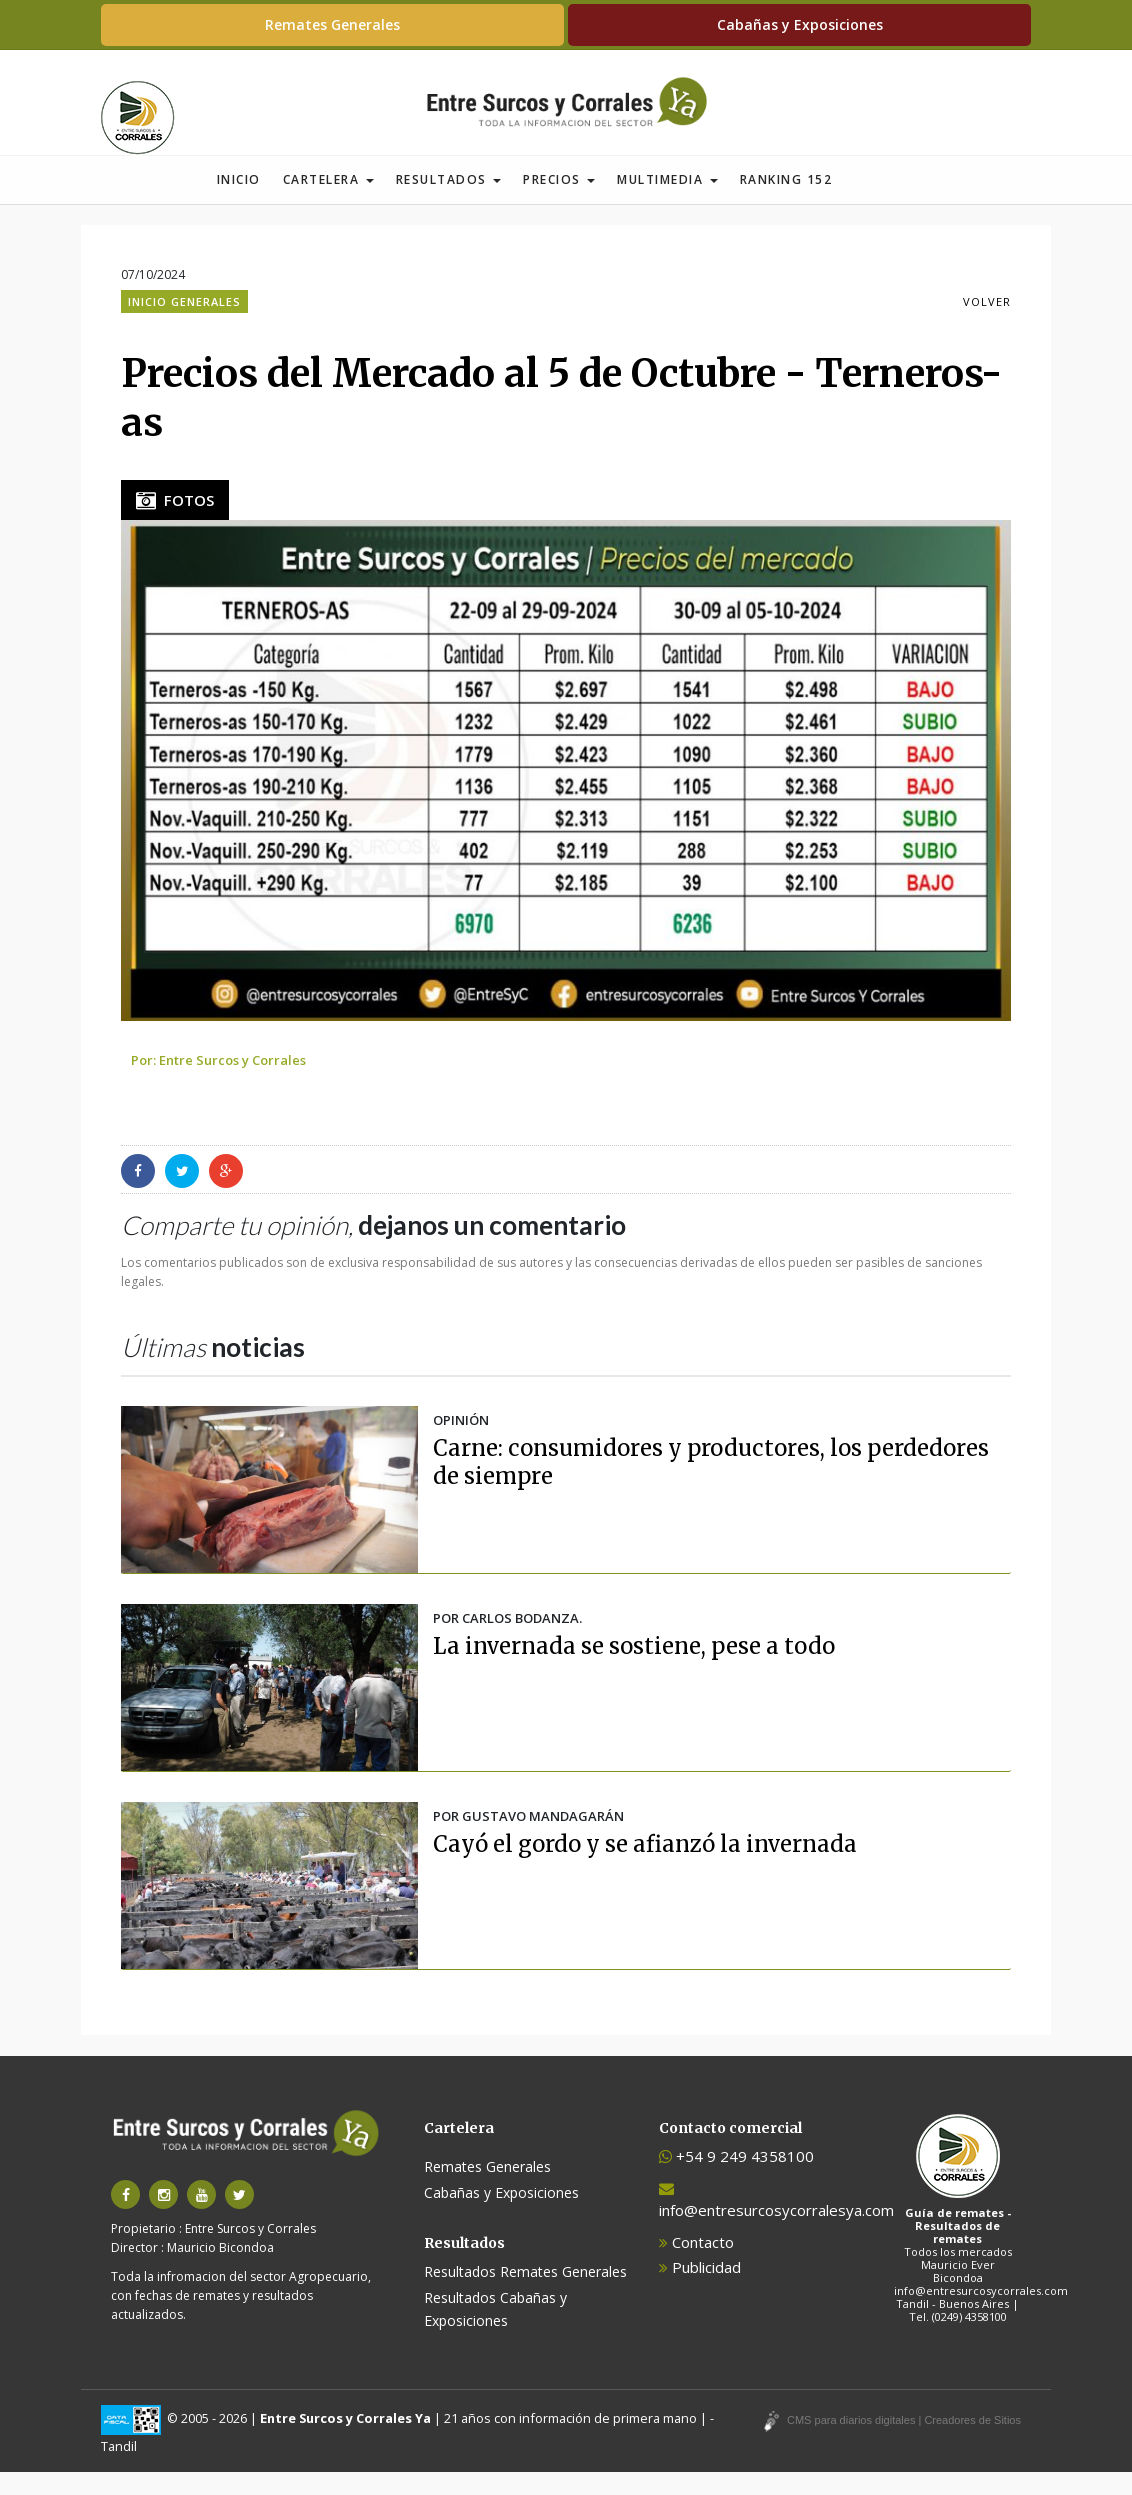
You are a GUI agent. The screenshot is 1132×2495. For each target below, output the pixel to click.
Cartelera (328, 202)
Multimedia (667, 202)
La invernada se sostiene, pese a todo (634, 1669)
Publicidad (700, 2290)
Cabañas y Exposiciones (800, 24)
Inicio (239, 202)
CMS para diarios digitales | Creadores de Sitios (904, 2443)
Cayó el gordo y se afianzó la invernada (645, 1867)
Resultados (449, 202)
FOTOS (175, 523)
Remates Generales (332, 24)
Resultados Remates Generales (525, 2294)
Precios (559, 202)
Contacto (696, 2265)
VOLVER (987, 324)
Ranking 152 (786, 202)
